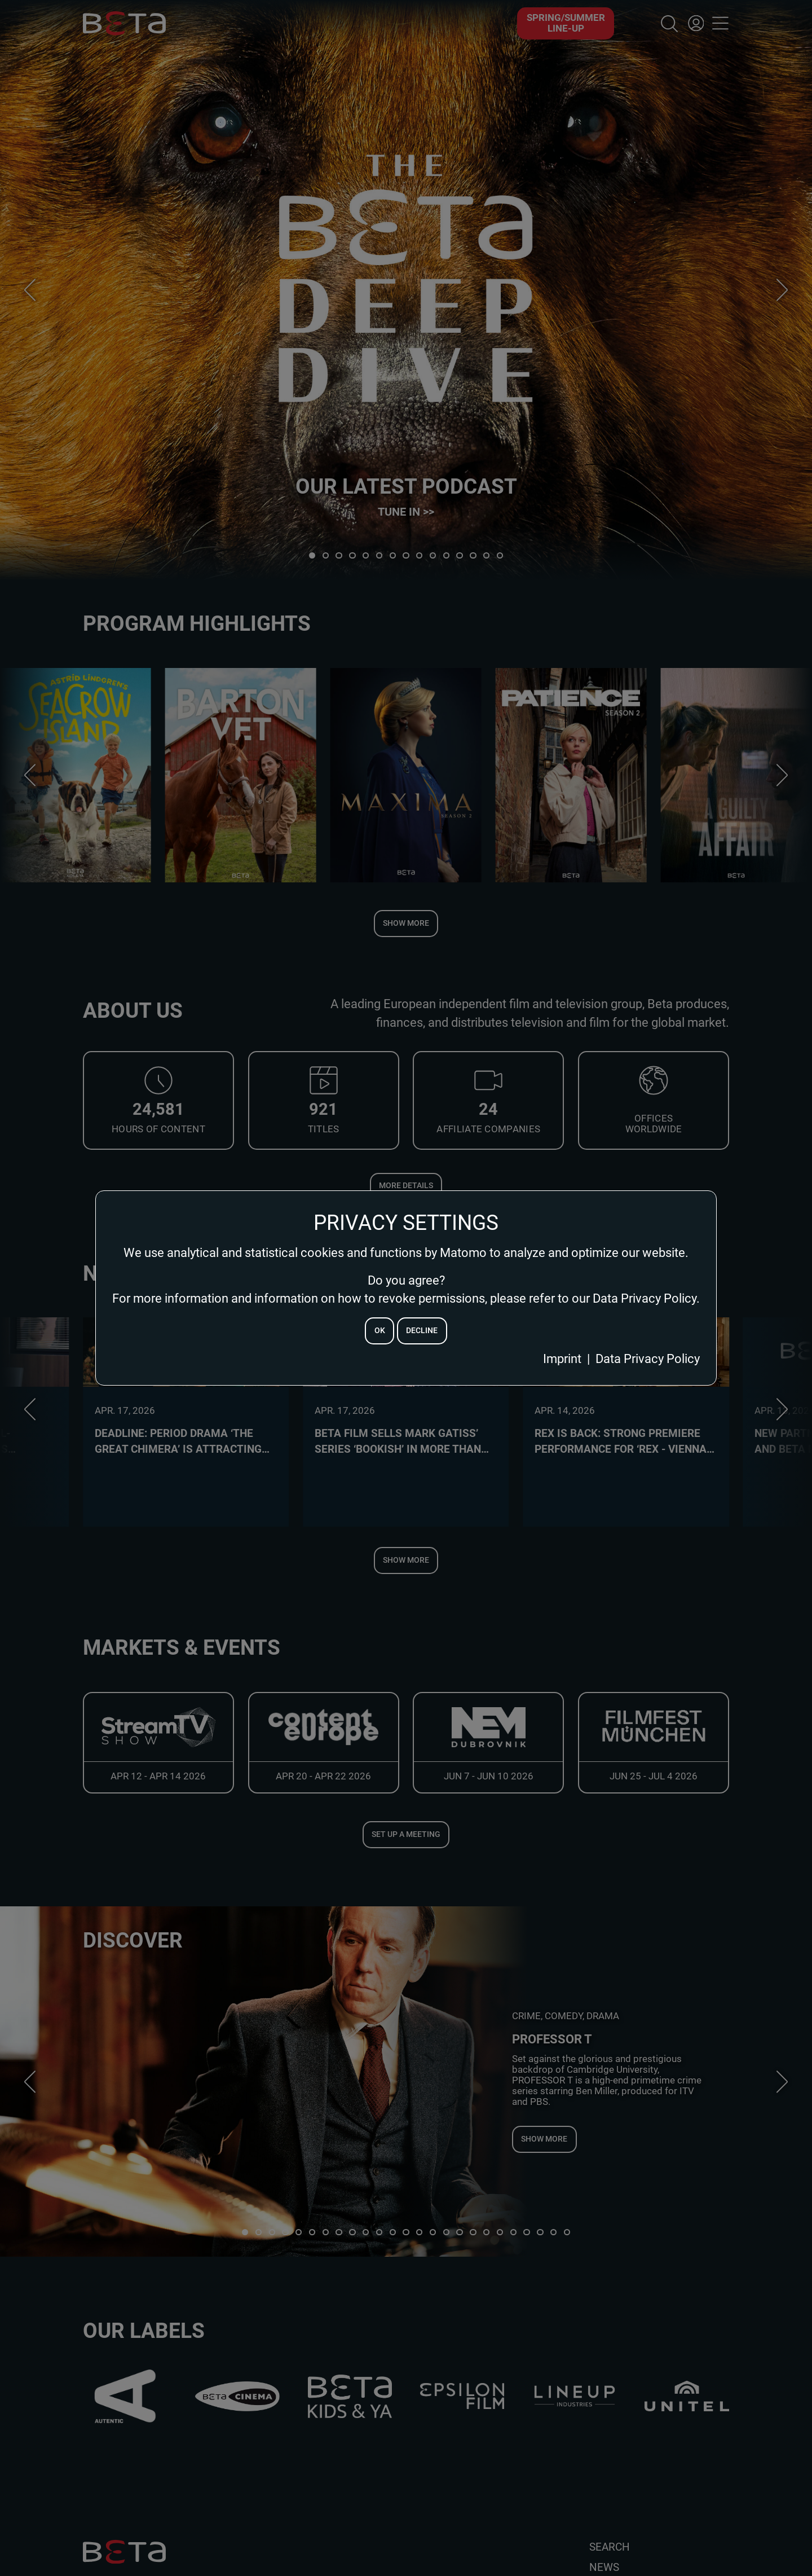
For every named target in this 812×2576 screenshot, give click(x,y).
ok (379, 1330)
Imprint (562, 1359)
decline (422, 1330)
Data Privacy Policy (647, 1359)
